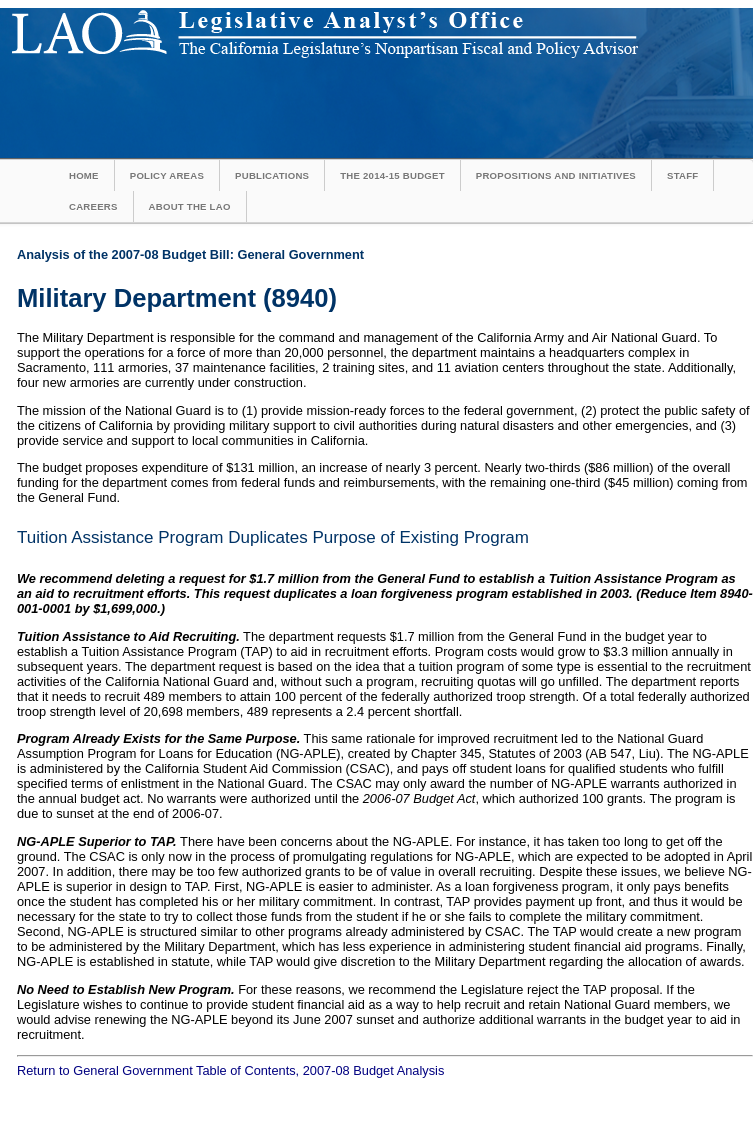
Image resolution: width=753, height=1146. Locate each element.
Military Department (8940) (177, 298)
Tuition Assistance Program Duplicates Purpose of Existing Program (273, 537)
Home (84, 175)
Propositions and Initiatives (556, 175)
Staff (682, 175)
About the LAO (190, 206)
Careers (93, 206)
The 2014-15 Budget (392, 175)
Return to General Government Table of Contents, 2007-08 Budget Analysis (230, 1070)
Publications (272, 175)
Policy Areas (167, 175)
